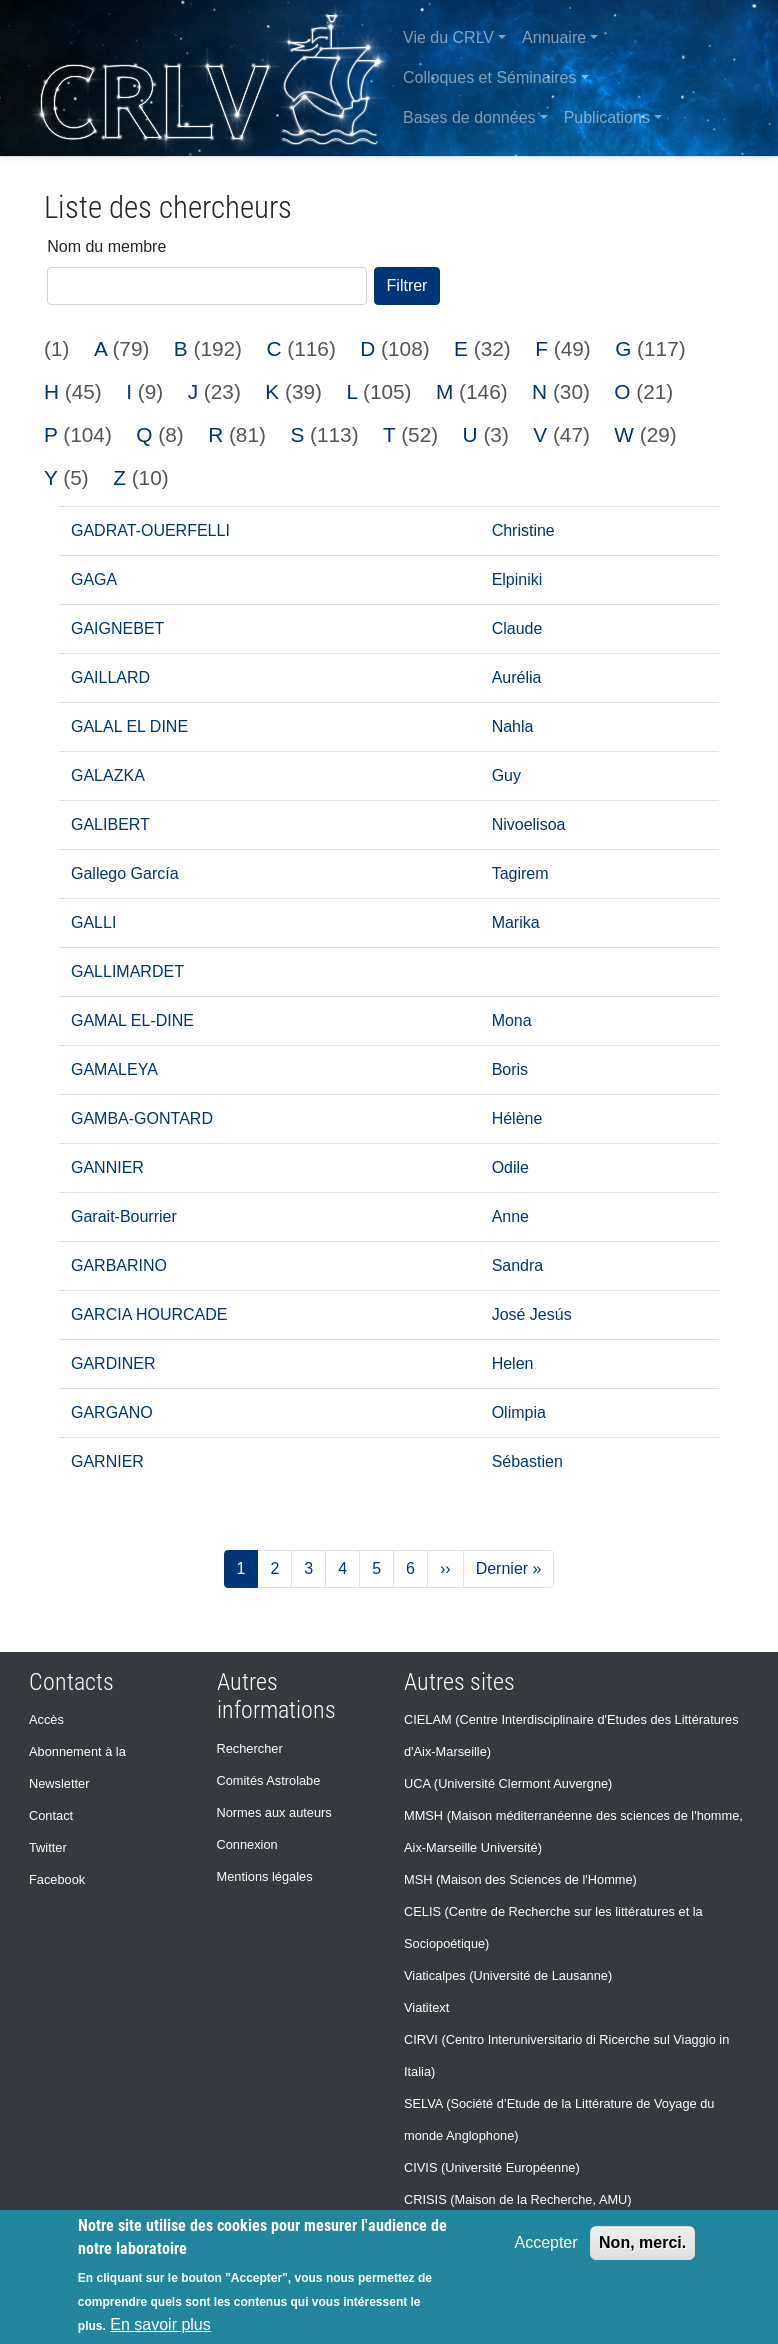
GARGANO (112, 1412)
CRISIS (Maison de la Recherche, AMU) (518, 2199)
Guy (506, 775)
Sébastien (527, 1461)
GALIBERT (110, 824)
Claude (517, 628)
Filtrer (407, 285)
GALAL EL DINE (129, 726)
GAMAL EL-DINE (132, 1020)
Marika (516, 922)
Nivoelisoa (529, 824)
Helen (513, 1363)
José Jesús (532, 1314)
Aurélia (517, 677)
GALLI (93, 922)
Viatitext (426, 2007)
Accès (46, 1719)
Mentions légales (265, 1876)
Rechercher (250, 1748)
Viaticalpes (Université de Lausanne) (508, 1975)
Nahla (513, 726)
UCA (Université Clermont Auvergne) (508, 1783)
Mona (512, 1020)
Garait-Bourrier (124, 1216)
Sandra (518, 1265)
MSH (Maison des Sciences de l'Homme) (520, 1879)
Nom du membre (106, 246)
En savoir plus (160, 2324)
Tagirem (520, 873)
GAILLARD (110, 677)
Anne (510, 1216)
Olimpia (519, 1412)
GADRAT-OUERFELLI (150, 530)
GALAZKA (108, 775)
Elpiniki (517, 579)
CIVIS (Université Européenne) (492, 2167)
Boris (510, 1069)
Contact (51, 1815)
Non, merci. (642, 2242)
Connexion (247, 1844)
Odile (510, 1167)
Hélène (517, 1118)
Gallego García (125, 873)
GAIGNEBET (117, 628)
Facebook (57, 1879)
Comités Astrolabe (269, 1780)
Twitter (48, 1847)
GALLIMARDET (127, 971)
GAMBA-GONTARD (142, 1118)
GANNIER (107, 1167)
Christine (523, 530)
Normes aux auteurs (274, 1812)
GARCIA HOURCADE (149, 1314)
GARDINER (113, 1363)
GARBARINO (119, 1265)
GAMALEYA (114, 1069)
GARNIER (107, 1461)
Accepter (545, 2242)
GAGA (94, 579)
